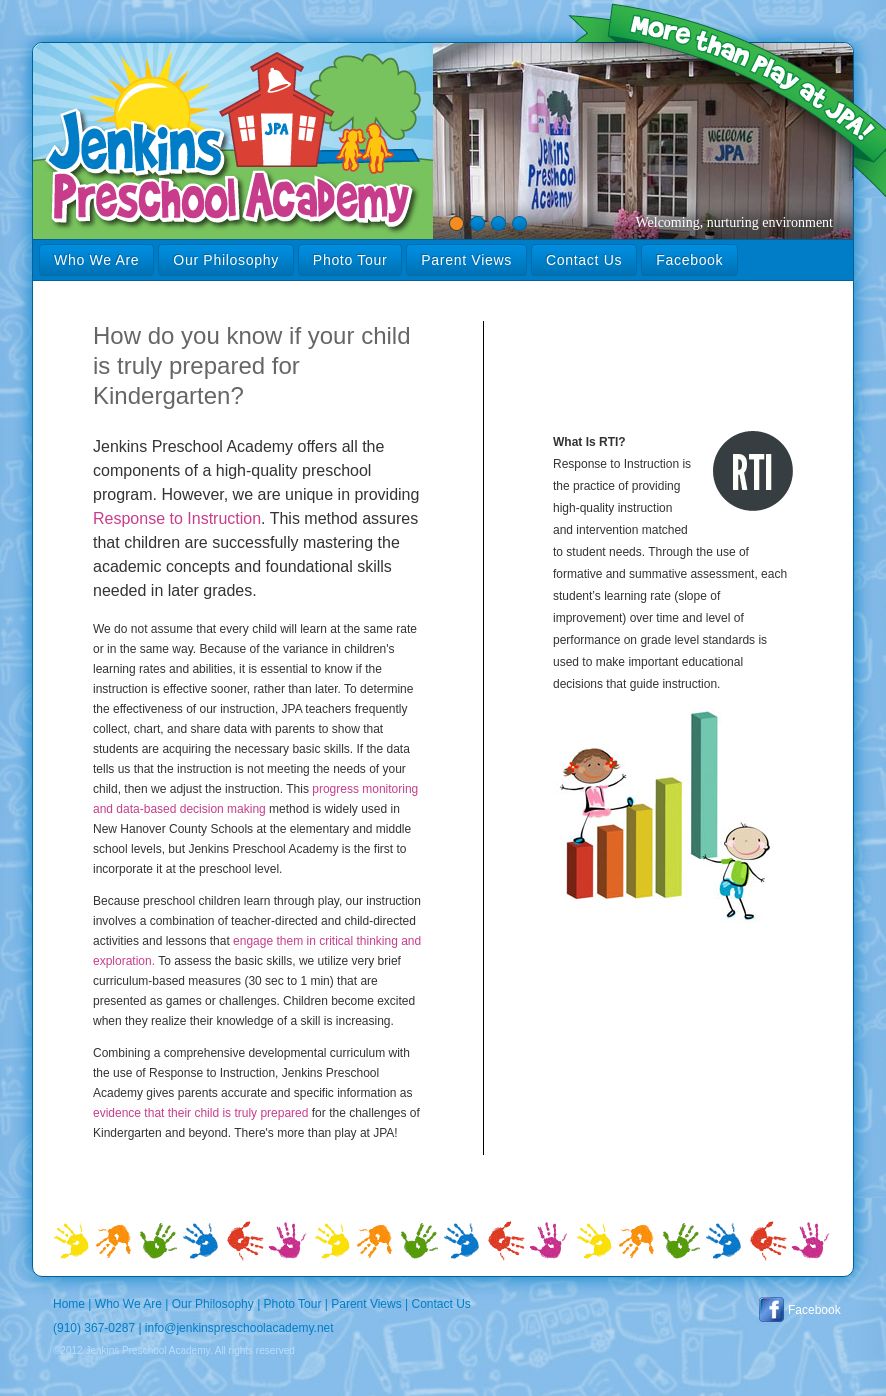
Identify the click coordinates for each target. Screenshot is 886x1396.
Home (69, 1304)
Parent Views (466, 260)
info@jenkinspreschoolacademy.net (239, 1328)
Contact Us (584, 260)
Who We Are (96, 260)
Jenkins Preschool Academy (39, 43)
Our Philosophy (226, 260)
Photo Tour (350, 260)
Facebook (689, 260)
